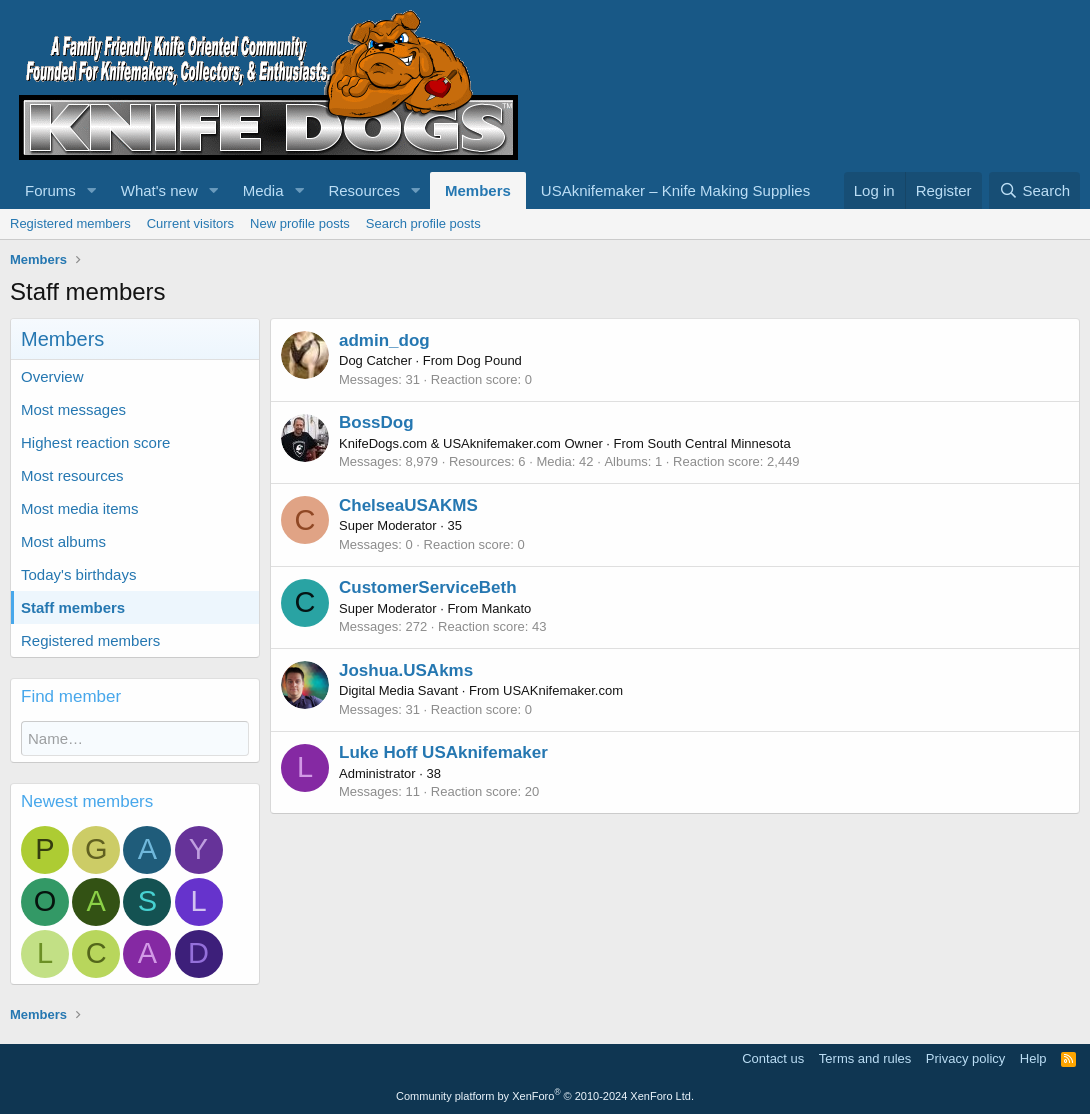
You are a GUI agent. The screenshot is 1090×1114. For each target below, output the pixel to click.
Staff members (73, 607)
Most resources (72, 475)
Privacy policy (965, 1058)
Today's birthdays (78, 574)
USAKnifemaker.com (563, 690)
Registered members (70, 223)
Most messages (73, 409)
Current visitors (190, 223)
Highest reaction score (95, 442)
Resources (364, 190)
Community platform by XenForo (545, 1096)
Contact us (773, 1058)
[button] (92, 190)
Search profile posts (423, 223)
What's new (159, 190)
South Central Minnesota (719, 443)
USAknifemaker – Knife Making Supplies (675, 190)
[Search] (1034, 190)
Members (478, 190)
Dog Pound (489, 360)
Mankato (506, 608)
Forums (50, 190)
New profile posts (300, 223)
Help (1033, 1058)
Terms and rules (865, 1058)
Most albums (63, 541)
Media (263, 190)
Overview (52, 376)
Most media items (80, 508)
